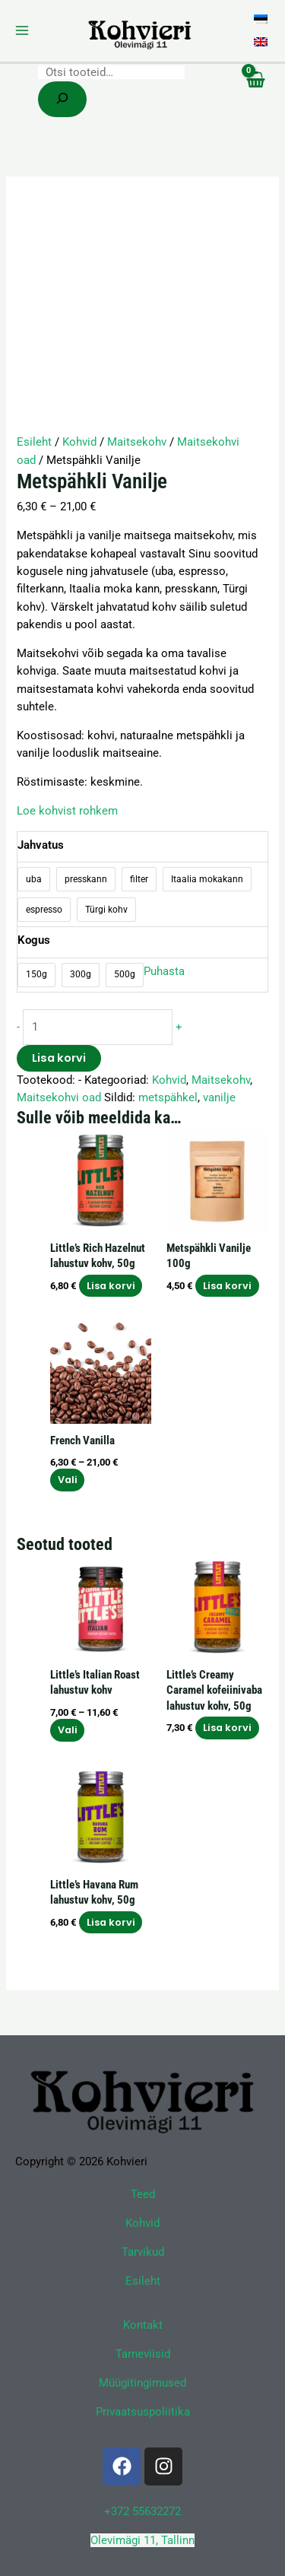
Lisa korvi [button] (111, 1285)
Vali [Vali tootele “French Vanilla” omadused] (68, 1480)
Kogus (33, 940)
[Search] (62, 99)
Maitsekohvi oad (59, 1097)
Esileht (34, 442)
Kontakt (143, 2325)
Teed (143, 2194)
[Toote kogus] (98, 1027)
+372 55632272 (142, 2511)
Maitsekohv (136, 442)
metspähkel (168, 1097)
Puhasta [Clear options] (164, 971)
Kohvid (79, 442)
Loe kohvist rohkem (67, 811)
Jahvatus (40, 845)
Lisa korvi (59, 1058)
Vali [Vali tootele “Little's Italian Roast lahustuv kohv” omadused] (68, 1729)
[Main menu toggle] (22, 30)
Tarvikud (143, 2252)
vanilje (219, 1097)
